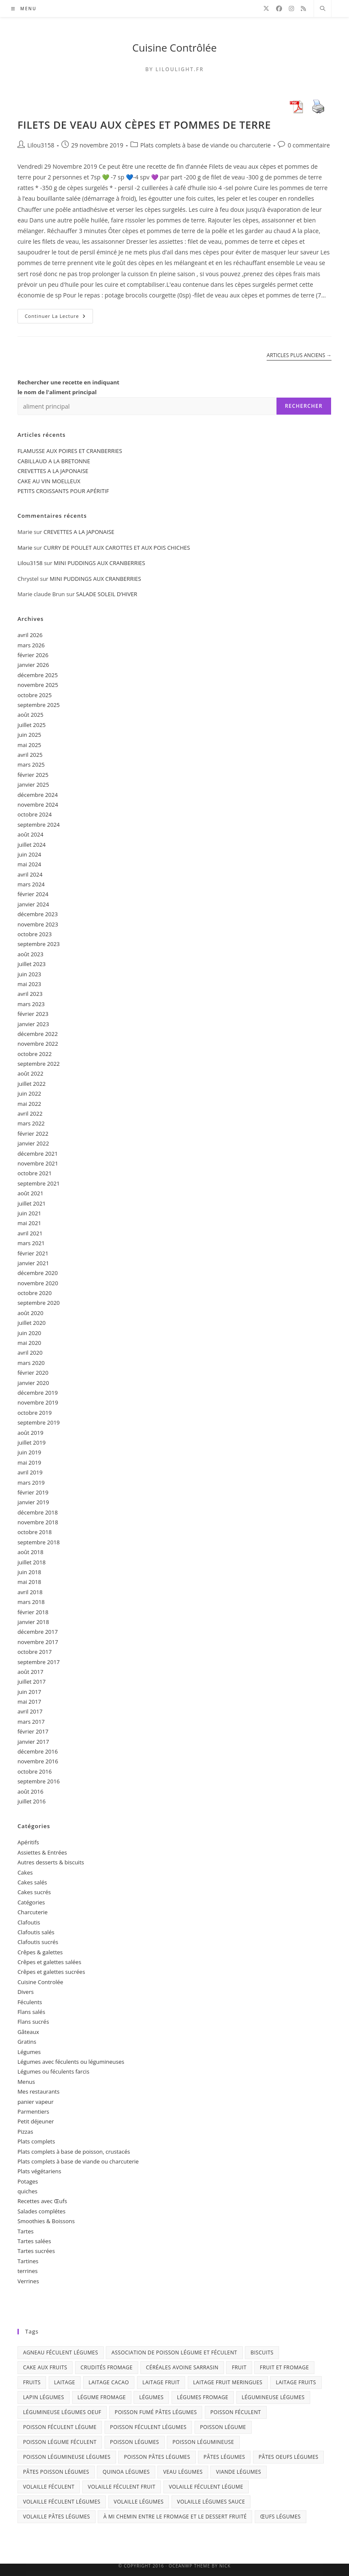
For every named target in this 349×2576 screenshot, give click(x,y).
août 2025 (30, 714)
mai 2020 (29, 1343)
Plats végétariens (39, 2171)
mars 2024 (31, 884)
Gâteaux (28, 2032)
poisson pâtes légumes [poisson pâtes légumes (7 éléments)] (157, 2457)
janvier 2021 (33, 1263)
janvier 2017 (33, 1741)
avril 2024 (30, 874)
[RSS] (303, 9)
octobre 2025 (34, 695)
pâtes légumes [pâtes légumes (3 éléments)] (224, 2457)
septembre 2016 (38, 1781)
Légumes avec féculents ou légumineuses (70, 2061)
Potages (27, 2181)
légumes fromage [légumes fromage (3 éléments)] (202, 2397)
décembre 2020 (37, 1273)
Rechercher (304, 406)
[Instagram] (291, 9)
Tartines (27, 2261)
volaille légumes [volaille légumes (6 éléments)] (139, 2501)
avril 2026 (30, 635)
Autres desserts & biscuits (50, 1862)
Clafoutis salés (36, 1932)
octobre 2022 (34, 1054)
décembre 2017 (37, 1632)
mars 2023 (31, 1004)
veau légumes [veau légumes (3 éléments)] (183, 2471)
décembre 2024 (37, 795)
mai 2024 (29, 864)
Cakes (25, 1872)
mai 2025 (29, 745)
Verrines (28, 2281)
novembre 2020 (37, 1283)
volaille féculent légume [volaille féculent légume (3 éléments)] (206, 2486)
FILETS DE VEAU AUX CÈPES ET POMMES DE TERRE (144, 125)
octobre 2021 (34, 1173)
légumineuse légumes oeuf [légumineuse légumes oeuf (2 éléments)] (62, 2412)
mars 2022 (31, 1123)
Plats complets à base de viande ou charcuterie (205, 145)
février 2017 (32, 1731)
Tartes (25, 2231)
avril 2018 (30, 1592)
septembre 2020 (38, 1303)
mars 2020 (31, 1363)
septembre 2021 (38, 1183)
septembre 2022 (38, 1063)
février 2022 (32, 1133)
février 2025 (32, 775)
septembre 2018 (38, 1542)
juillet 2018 (31, 1562)
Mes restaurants (38, 2091)
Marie (24, 547)
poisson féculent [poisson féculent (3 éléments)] (235, 2412)
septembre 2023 (38, 944)
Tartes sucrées (36, 2251)
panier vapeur (35, 2102)
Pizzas (25, 2131)
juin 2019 (29, 1452)
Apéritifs (28, 1842)
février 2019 (32, 1492)
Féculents (29, 2002)
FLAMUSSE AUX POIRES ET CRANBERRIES (69, 451)
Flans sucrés (33, 2021)
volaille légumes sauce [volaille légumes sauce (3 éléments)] (211, 2501)
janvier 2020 (33, 1383)
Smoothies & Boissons (46, 2221)
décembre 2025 (37, 675)
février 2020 (32, 1372)
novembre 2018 (37, 1522)
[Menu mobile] (24, 9)
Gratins (26, 2041)
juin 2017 (29, 1692)
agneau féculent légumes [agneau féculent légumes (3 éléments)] (60, 2352)
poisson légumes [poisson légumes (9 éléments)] (134, 2442)
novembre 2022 (37, 1043)
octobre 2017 (34, 1652)
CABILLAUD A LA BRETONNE (53, 461)
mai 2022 (29, 1104)
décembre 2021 (37, 1153)
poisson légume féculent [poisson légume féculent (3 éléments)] (59, 2442)
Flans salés (31, 2012)
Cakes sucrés (34, 1892)
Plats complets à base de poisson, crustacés (73, 2151)
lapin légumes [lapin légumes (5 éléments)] (43, 2397)
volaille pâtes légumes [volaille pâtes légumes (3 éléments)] (56, 2516)
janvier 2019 (33, 1502)
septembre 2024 (38, 824)
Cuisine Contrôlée (174, 47)
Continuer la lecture (59, 317)
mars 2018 (31, 1602)
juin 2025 (29, 734)
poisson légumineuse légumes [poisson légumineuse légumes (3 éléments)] (67, 2457)
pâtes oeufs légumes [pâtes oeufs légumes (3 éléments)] (288, 2457)
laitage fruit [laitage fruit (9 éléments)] (161, 2382)
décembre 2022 (37, 1034)
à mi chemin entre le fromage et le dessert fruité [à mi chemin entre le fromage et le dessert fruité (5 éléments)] (175, 2516)
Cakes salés (32, 1882)
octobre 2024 (34, 814)
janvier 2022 (33, 1143)
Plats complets (36, 2141)
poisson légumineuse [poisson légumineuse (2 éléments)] (203, 2442)
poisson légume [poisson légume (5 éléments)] (223, 2427)
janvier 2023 (33, 1024)
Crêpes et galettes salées (49, 1962)
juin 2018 (29, 1572)
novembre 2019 (37, 1402)
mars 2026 (31, 645)
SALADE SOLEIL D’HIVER (106, 594)
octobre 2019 (34, 1412)
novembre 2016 (37, 1761)
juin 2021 (29, 1213)
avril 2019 (30, 1472)
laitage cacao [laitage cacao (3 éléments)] (109, 2382)
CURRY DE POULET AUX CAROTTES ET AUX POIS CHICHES (117, 547)
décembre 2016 (37, 1751)
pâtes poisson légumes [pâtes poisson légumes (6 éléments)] (56, 2471)
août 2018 (30, 1552)
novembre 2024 (37, 804)
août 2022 (30, 1073)
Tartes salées (34, 2241)
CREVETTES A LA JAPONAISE (52, 471)
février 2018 (32, 1612)
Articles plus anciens (299, 355)
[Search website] (323, 9)
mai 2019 (29, 1462)
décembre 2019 (37, 1392)
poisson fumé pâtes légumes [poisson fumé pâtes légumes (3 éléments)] (156, 2412)
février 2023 (32, 1014)
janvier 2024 (33, 904)
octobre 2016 (34, 1771)
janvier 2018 (33, 1622)
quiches (27, 2191)
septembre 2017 (38, 1662)
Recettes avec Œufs (42, 2201)
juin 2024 (29, 854)
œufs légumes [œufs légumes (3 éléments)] (280, 2516)
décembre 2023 (37, 914)
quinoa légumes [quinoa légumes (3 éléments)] (126, 2471)
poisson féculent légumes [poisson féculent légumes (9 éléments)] (148, 2427)
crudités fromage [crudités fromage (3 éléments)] (107, 2367)
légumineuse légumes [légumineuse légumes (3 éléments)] (273, 2397)
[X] (266, 9)
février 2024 (32, 894)
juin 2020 (29, 1333)
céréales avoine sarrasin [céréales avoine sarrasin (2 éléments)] (182, 2367)
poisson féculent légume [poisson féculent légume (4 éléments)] (59, 2427)
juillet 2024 (31, 844)
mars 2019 (31, 1482)
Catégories (31, 1902)
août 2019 (30, 1433)
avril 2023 (30, 994)
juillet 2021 (31, 1203)
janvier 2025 (33, 784)
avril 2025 (30, 755)
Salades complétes (41, 2211)
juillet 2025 (31, 725)
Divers (25, 1992)
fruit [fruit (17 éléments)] (239, 2367)
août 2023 (30, 954)
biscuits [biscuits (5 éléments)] (261, 2352)
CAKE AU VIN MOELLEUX (48, 481)
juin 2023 (29, 974)
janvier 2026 (33, 665)
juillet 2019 (31, 1442)
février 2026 (32, 655)
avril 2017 (30, 1711)
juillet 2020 (31, 1323)
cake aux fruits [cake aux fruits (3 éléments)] (45, 2367)
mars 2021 (31, 1243)
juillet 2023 (31, 964)
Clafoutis (28, 1922)
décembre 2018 (37, 1512)
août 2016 (30, 1791)
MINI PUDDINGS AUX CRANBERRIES (99, 563)
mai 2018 (29, 1582)
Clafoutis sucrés (37, 1942)
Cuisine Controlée (40, 1982)
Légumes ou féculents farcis (53, 2071)
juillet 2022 (31, 1084)
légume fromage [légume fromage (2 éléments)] (102, 2397)
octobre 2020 (34, 1293)
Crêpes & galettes (40, 1952)
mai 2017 (29, 1701)
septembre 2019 (38, 1422)
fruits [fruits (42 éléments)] (32, 2382)
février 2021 (32, 1253)
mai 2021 (29, 1223)
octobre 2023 (34, 934)
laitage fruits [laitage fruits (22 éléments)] (296, 2382)
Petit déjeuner (35, 2121)
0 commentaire (309, 145)
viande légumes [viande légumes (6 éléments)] (238, 2471)
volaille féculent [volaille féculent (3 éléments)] (49, 2486)
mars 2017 (31, 1721)
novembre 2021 (37, 1163)
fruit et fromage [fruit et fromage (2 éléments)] (284, 2367)
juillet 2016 (31, 1801)
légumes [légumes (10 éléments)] (151, 2397)
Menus (26, 2082)
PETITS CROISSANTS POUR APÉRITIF (63, 491)
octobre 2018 (34, 1532)
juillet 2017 (31, 1681)
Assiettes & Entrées (42, 1852)
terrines (27, 2271)
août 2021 (30, 1193)
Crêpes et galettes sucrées (51, 1972)
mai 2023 (29, 984)
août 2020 (30, 1313)
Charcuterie (32, 1912)
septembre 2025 (38, 705)
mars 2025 (31, 764)
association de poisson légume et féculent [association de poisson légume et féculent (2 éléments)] (174, 2352)
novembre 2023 (37, 924)
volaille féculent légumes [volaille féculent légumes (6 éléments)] (61, 2501)
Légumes (29, 2052)
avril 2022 (30, 1113)
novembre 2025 (37, 685)
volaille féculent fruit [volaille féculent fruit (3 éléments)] (121, 2486)
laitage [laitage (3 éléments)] (65, 2382)
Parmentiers (33, 2111)
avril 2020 (30, 1352)
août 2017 (30, 1672)
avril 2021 (30, 1233)
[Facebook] (279, 9)
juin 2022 (29, 1093)
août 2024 (30, 834)
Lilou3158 (40, 145)
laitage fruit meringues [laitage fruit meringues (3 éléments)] (228, 2382)
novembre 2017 (37, 1642)
